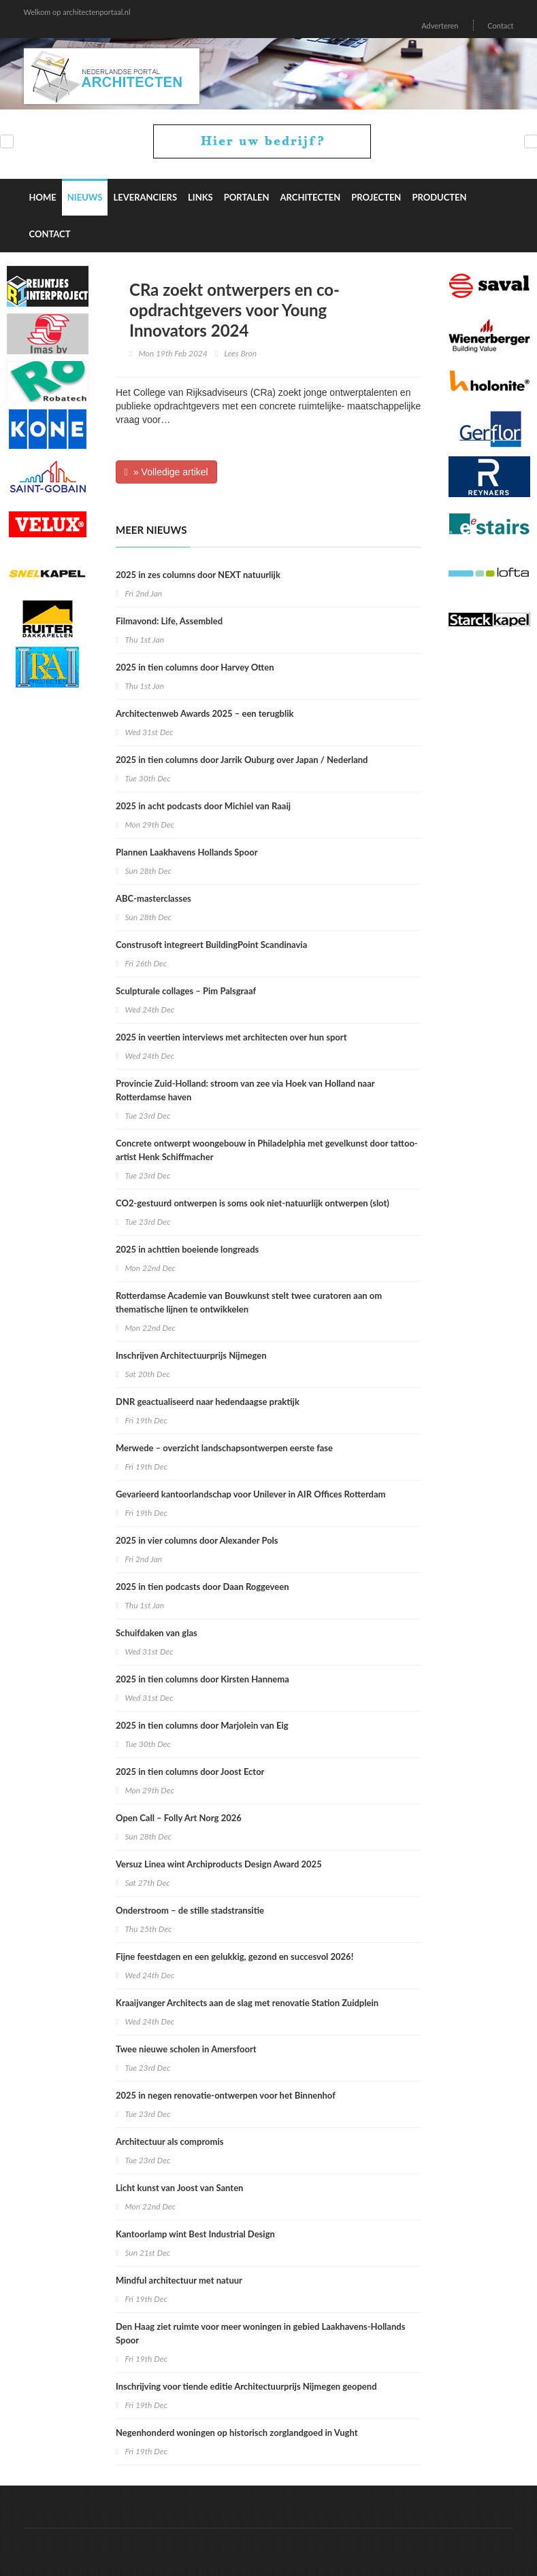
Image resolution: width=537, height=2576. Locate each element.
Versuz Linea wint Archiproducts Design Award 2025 (219, 1864)
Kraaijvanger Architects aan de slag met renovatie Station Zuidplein (247, 2002)
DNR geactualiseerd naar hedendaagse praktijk (207, 1401)
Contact (500, 25)
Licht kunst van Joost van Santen (179, 2187)
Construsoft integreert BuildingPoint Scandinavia (211, 944)
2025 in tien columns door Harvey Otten (195, 667)
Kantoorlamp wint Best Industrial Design (195, 2233)
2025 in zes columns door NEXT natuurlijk (198, 574)
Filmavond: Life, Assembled (169, 620)
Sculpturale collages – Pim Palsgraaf (186, 990)
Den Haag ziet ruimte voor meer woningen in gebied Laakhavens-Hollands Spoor (260, 2333)
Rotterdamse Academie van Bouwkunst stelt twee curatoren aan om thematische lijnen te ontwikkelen (249, 1302)
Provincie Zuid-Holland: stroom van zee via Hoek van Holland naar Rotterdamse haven (245, 1090)
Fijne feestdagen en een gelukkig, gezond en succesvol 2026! (234, 1956)
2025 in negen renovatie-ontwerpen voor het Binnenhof (226, 2095)
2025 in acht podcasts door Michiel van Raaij (203, 805)
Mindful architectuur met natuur (179, 2280)
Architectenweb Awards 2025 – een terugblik (204, 713)
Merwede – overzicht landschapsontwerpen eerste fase (224, 1447)
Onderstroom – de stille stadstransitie (190, 1910)
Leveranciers (145, 197)
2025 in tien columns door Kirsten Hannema (202, 1679)
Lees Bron (240, 353)
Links (200, 197)
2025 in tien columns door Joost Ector (190, 1771)
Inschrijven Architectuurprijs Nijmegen (191, 1355)
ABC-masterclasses (153, 898)
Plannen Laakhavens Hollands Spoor (187, 852)
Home (42, 197)
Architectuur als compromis (169, 2141)
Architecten (310, 197)
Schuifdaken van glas (156, 1632)
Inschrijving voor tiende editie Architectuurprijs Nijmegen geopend (246, 2386)
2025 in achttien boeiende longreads (187, 1249)
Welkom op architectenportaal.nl (77, 11)
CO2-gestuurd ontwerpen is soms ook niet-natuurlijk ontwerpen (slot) (252, 1203)
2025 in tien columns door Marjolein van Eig (202, 1725)
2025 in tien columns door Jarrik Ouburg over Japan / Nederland (242, 759)
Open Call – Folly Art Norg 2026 (179, 1817)
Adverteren (439, 25)
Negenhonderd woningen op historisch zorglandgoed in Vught (236, 2432)
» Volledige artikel (166, 472)
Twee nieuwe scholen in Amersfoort (186, 2049)
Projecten (376, 197)
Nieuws (85, 197)
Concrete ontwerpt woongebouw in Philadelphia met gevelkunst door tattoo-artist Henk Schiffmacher (267, 1150)
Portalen (247, 197)
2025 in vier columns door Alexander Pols (197, 1540)
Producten (439, 197)
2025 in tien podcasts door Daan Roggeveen (202, 1586)
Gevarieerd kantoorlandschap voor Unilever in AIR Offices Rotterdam (250, 1494)
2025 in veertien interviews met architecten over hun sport (231, 1037)
